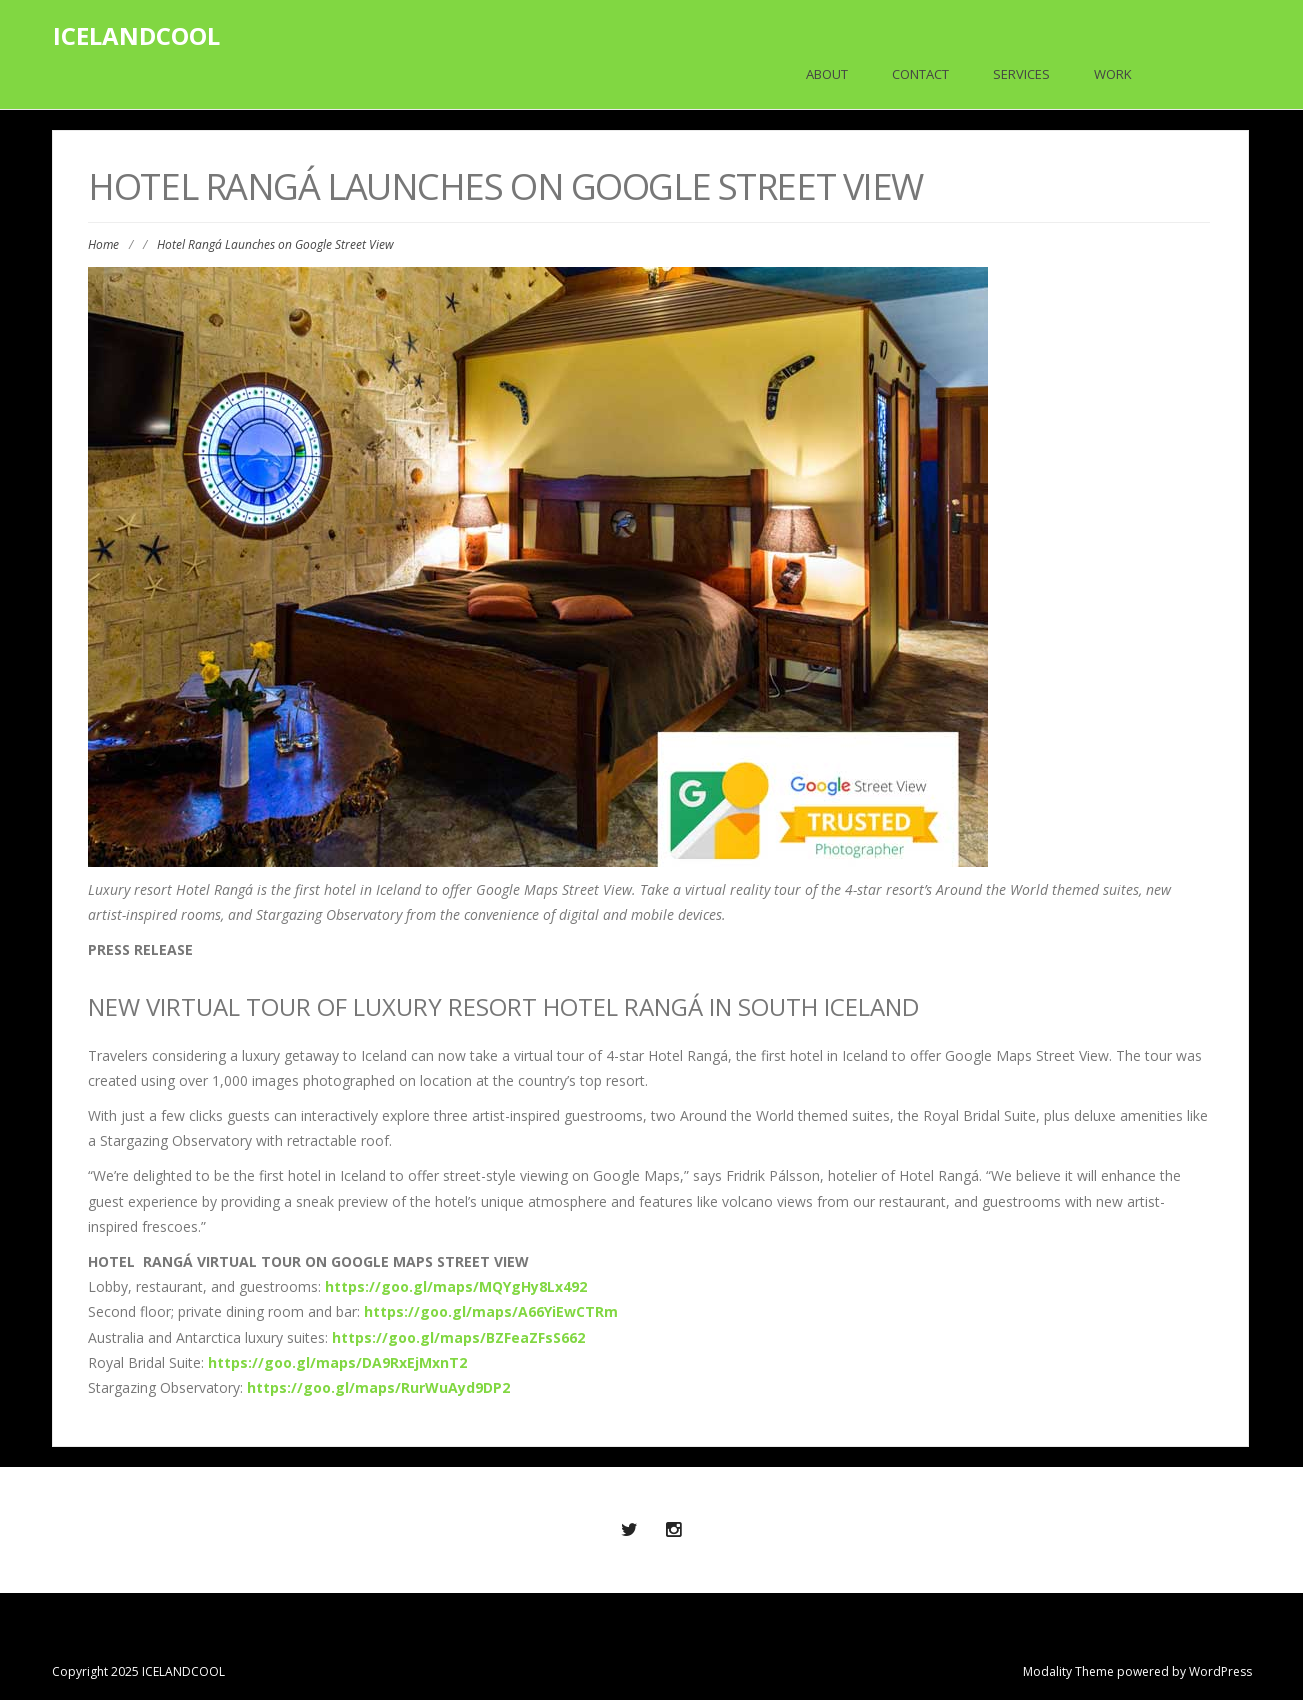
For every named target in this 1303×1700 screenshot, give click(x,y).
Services (1021, 74)
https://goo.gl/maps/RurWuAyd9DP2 (378, 1387)
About (827, 74)
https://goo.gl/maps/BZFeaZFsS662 (458, 1337)
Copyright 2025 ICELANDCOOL (138, 1671)
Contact (920, 74)
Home (103, 244)
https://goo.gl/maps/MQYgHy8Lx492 (456, 1286)
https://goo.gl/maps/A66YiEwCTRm (491, 1311)
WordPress (1220, 1671)
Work (1113, 74)
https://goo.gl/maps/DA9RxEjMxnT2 (337, 1362)
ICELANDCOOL (136, 35)
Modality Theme (1068, 1671)
